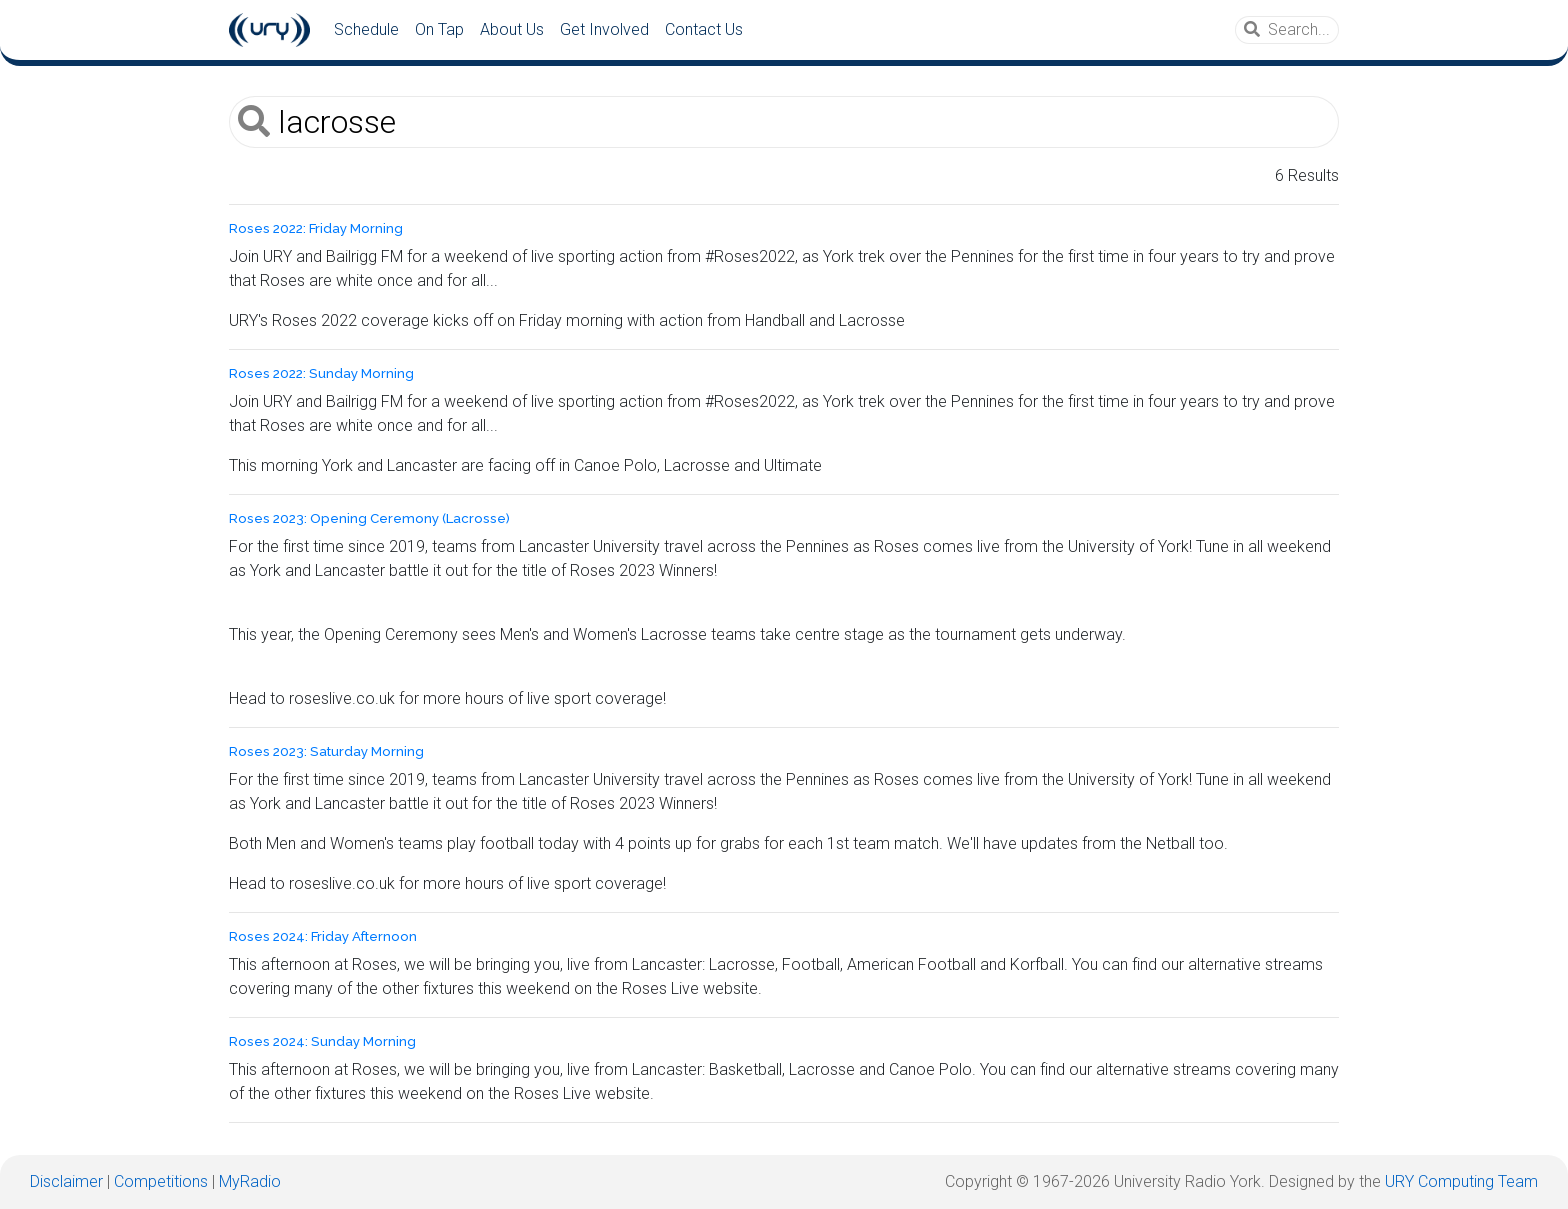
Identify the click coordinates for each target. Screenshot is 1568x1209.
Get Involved (604, 29)
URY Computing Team (1461, 1181)
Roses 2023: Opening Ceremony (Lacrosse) (369, 518)
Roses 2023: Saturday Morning (326, 751)
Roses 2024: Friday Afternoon (323, 936)
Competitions (161, 1181)
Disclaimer (66, 1181)
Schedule (366, 29)
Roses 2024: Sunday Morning (322, 1041)
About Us (512, 29)
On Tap (439, 29)
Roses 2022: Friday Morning (316, 228)
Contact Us (704, 29)
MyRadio (250, 1181)
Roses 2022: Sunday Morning (321, 373)
